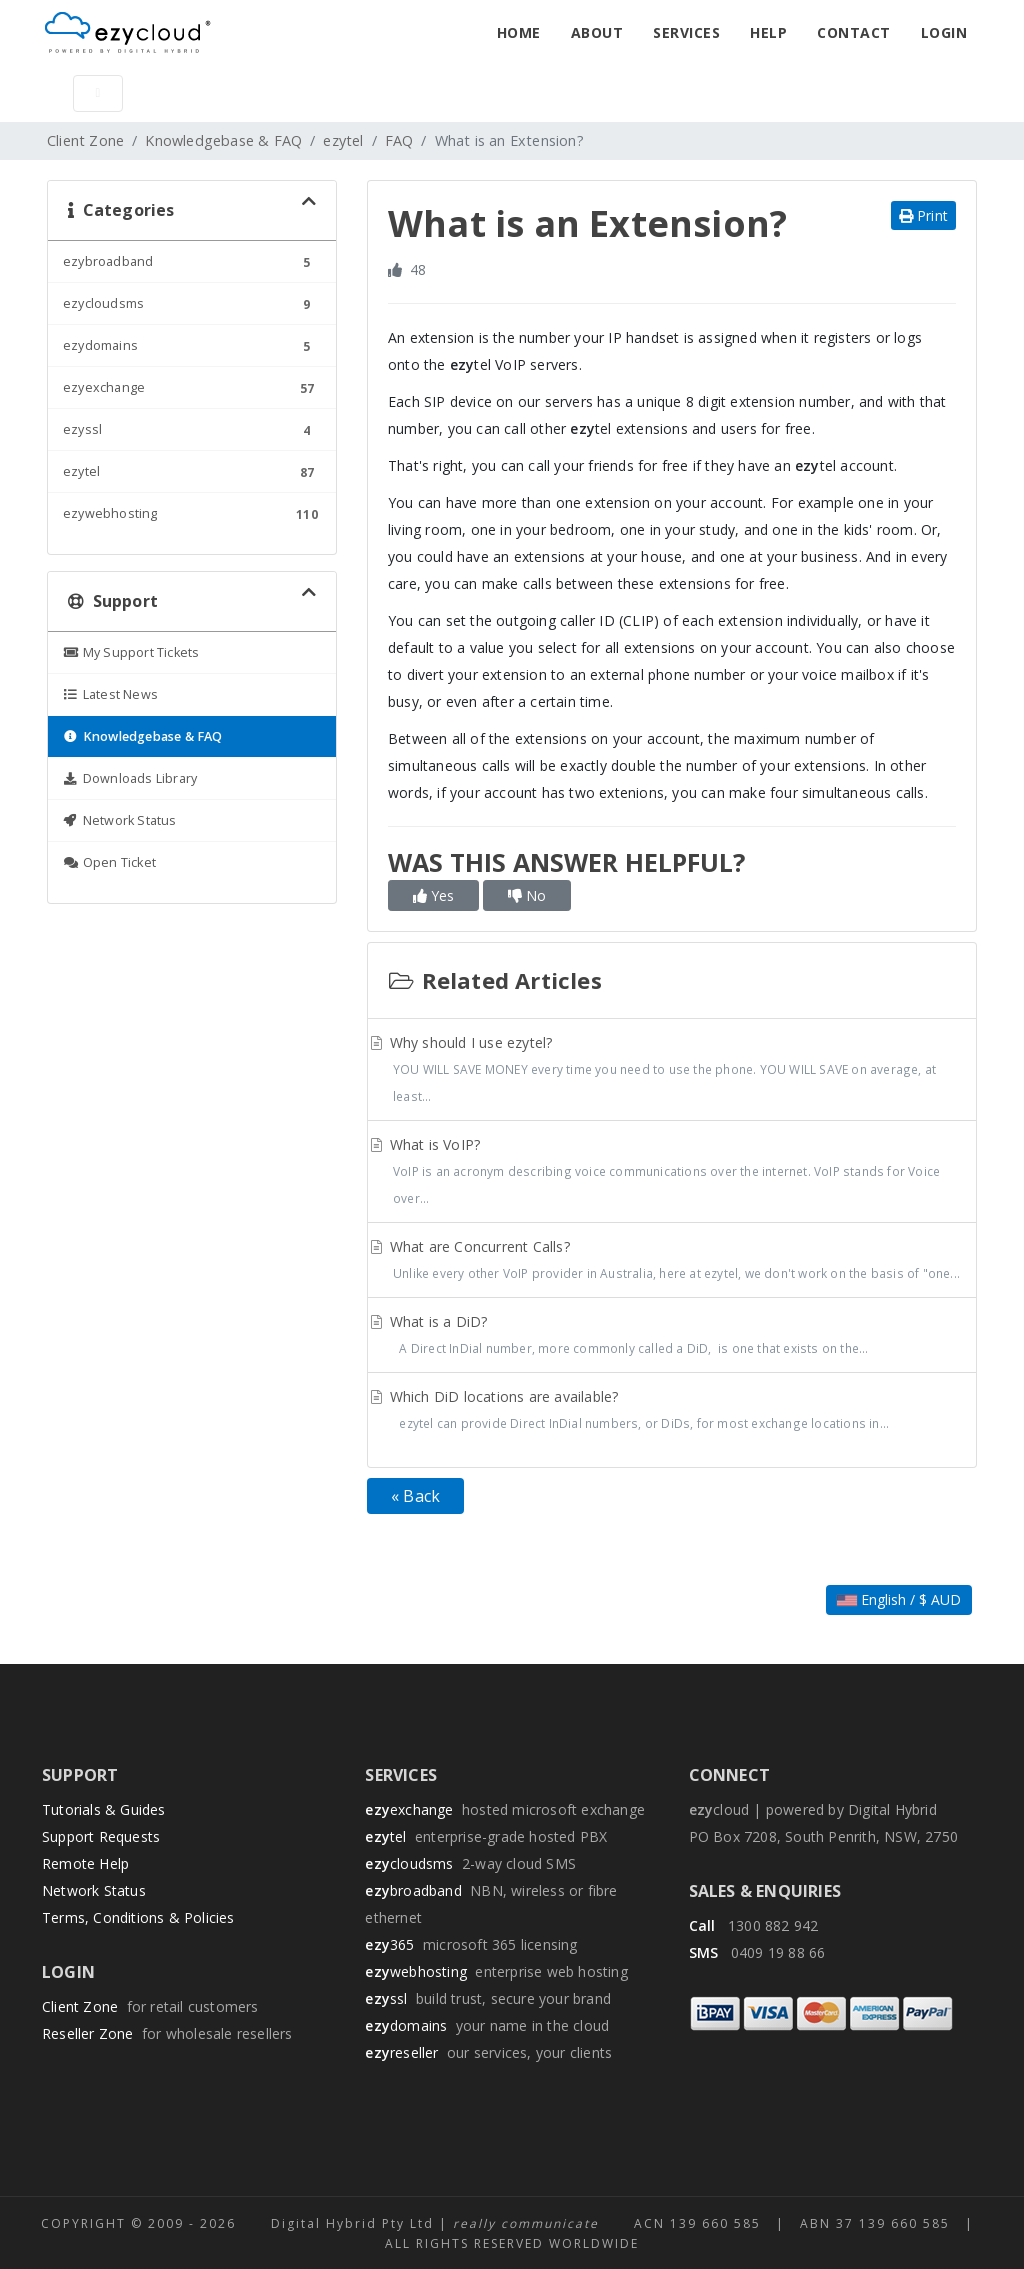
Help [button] (768, 32)
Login (944, 32)
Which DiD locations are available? (672, 1412)
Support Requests (101, 1836)
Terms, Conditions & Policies (138, 1917)
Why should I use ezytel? (672, 1071)
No (527, 895)
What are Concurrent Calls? (672, 1262)
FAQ (399, 140)
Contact (854, 32)
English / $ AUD (899, 1599)
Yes (433, 895)
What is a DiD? (672, 1337)
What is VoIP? (672, 1173)
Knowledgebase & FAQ (223, 140)
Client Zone (85, 140)
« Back (415, 1496)
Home (519, 32)
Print (923, 215)
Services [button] (686, 32)
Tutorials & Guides (104, 1809)
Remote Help (85, 1863)
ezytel (343, 140)
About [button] (597, 32)
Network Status (94, 1890)
